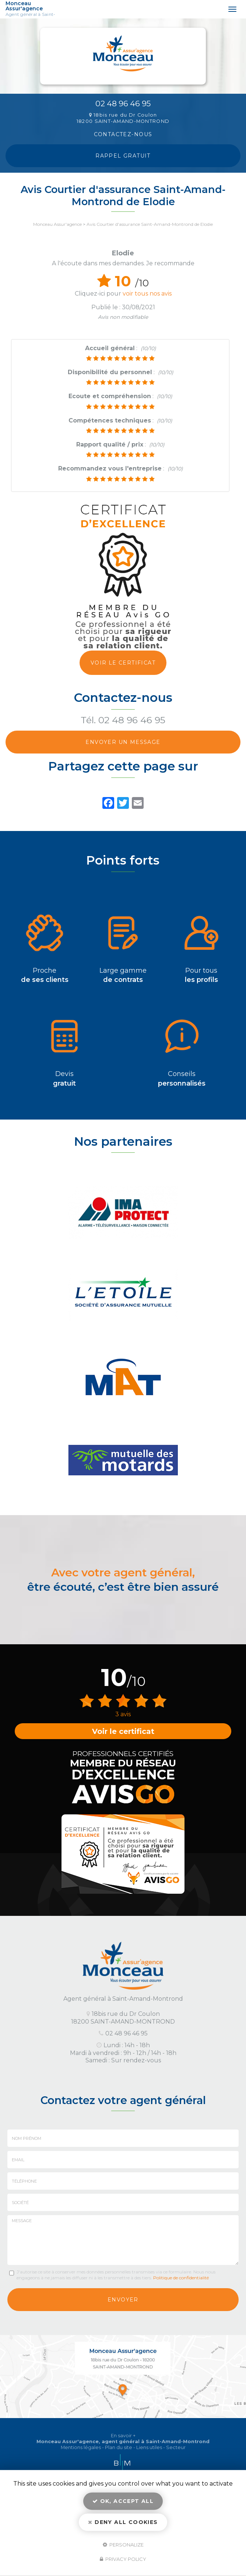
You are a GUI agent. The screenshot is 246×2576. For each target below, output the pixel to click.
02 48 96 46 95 (123, 103)
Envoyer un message (122, 742)
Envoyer (123, 2299)
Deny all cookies (123, 2522)
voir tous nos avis (147, 293)
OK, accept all (123, 2501)
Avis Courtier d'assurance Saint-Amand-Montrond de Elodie (150, 224)
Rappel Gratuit (123, 155)
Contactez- (123, 134)
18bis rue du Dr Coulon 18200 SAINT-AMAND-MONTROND (123, 118)
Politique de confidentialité (181, 2277)
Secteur (176, 2447)
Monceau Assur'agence (37, 9)
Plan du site (118, 2447)
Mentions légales (81, 2447)
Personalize (123, 2544)
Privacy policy (123, 2559)
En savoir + (123, 2435)
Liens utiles (149, 2447)
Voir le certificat (123, 662)
